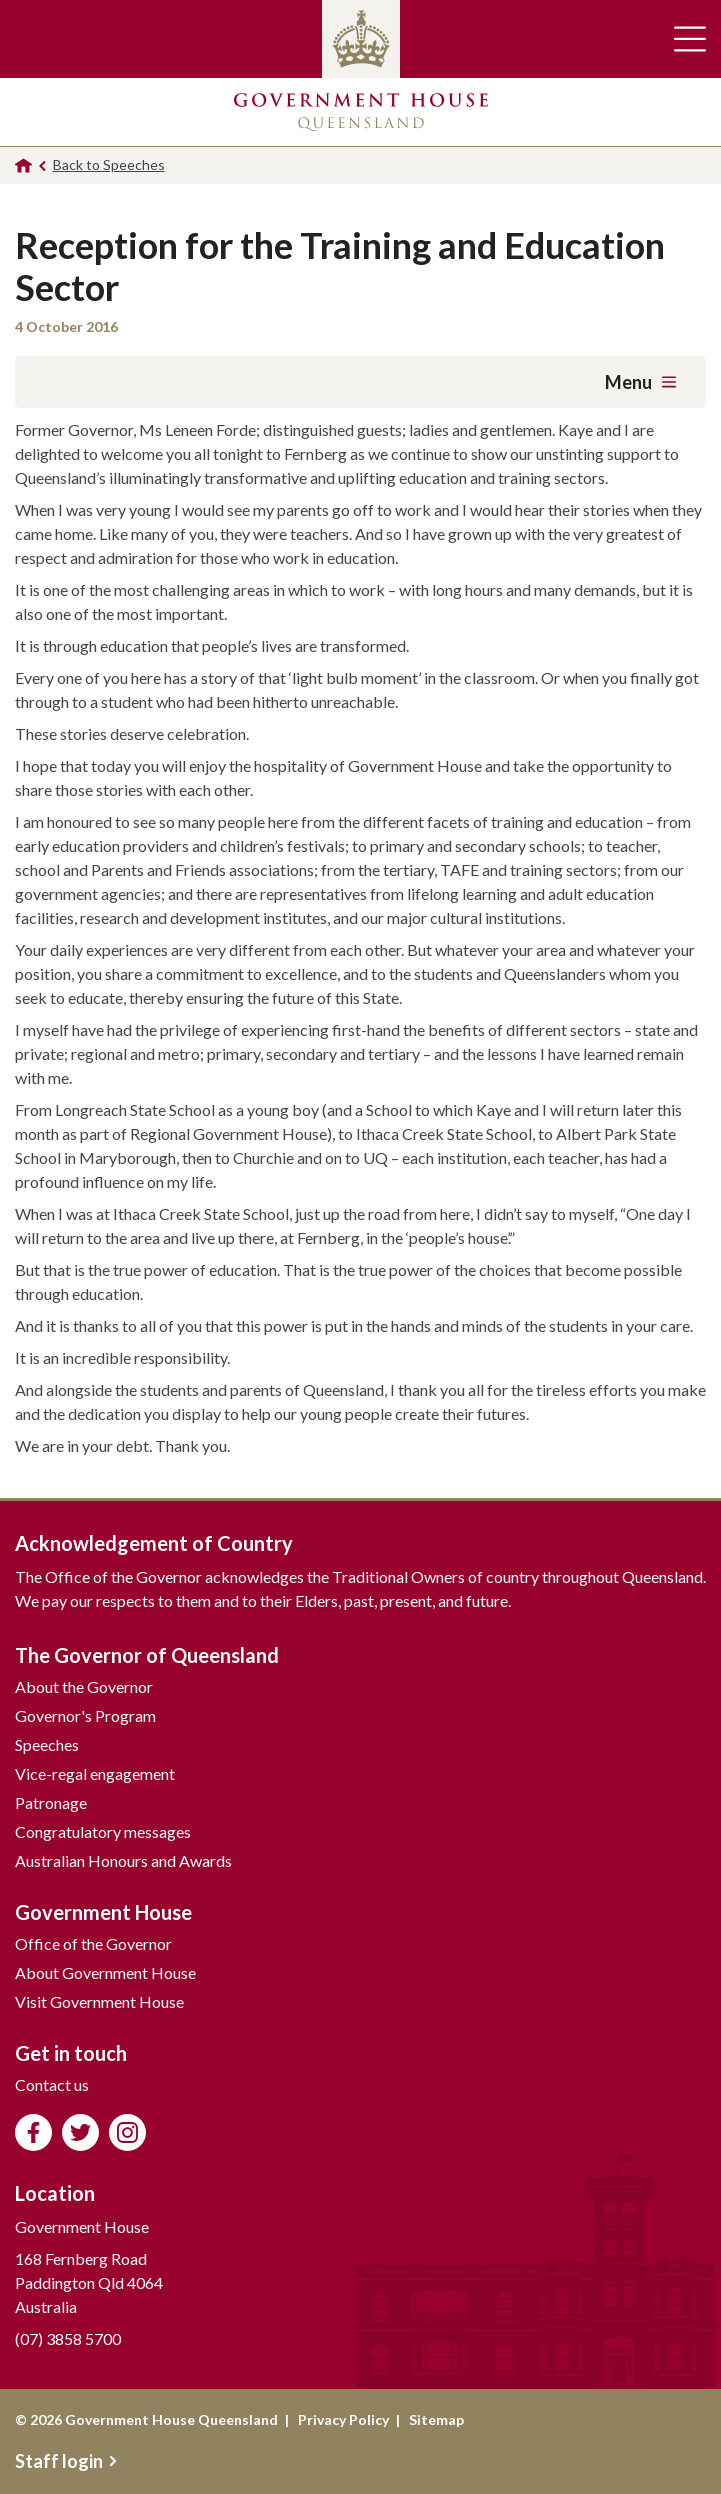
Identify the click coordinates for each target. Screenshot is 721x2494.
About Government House (105, 1972)
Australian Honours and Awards (123, 1860)
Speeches (47, 1744)
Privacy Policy (343, 2419)
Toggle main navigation (690, 39)
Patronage (51, 1802)
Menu (640, 382)
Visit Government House (99, 2001)
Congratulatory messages (103, 1831)
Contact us (52, 2084)
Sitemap (436, 2419)
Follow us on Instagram (127, 2132)
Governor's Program (85, 1715)
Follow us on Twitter (80, 2132)
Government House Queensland (361, 112)
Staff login (66, 2461)
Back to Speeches (109, 164)
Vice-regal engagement (95, 1773)
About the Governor (84, 1686)
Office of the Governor (93, 1943)
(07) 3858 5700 (68, 2338)
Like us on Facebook (33, 2132)
